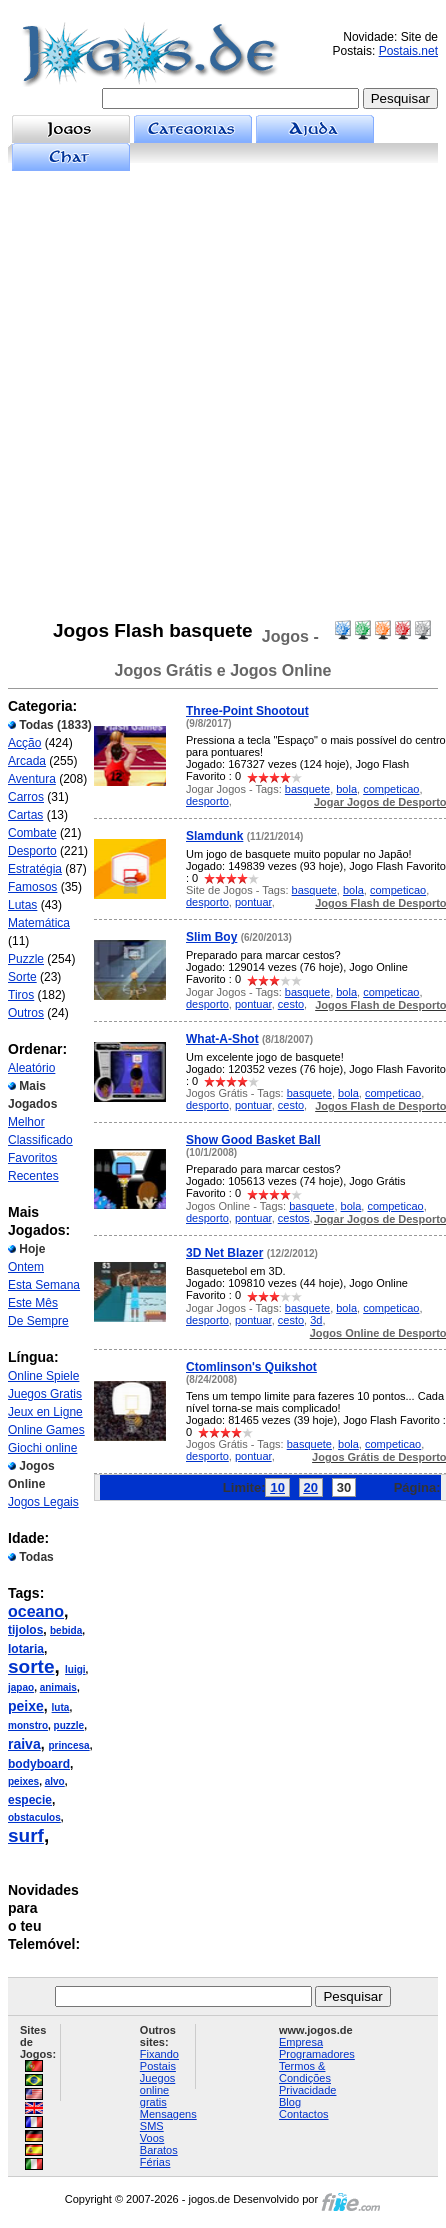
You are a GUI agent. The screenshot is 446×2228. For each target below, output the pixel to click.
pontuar (253, 902)
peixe (26, 1706)
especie (30, 1800)
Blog (290, 2102)
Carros (26, 797)
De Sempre (38, 1321)
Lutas (22, 905)
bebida (66, 1630)
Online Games (46, 1430)
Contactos (304, 2114)
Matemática (39, 923)
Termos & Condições (305, 2072)
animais (58, 1687)
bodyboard (39, 1764)
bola (346, 789)
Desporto (32, 851)
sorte (31, 1666)
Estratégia (35, 869)
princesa (68, 1745)
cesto (291, 1004)
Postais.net (408, 51)
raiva (24, 1744)
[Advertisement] (222, 395)
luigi (75, 1669)
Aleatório (31, 1068)
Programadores (317, 2054)
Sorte (22, 977)
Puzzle (26, 959)
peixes (23, 1781)
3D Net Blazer (224, 1253)
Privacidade (307, 2090)
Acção (24, 743)
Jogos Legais (43, 1502)
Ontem (26, 1267)
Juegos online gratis (157, 2090)
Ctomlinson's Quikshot (251, 1367)
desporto (207, 801)
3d (316, 1320)
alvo (55, 1781)
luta (61, 1707)
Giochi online (42, 1448)
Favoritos (32, 1158)
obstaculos (34, 1817)
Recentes (33, 1176)
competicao (391, 789)
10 (277, 1487)
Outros (26, 1013)
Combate (32, 833)
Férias (155, 2162)
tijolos (25, 1630)
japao (21, 1687)
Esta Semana (44, 1285)
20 (311, 1487)
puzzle (69, 1725)
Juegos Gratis (45, 1394)
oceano (36, 1611)
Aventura (32, 779)
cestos (294, 1218)
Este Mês (33, 1303)
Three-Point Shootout (247, 711)
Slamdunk (214, 836)
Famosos (32, 887)
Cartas (25, 815)
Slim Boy (211, 937)
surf (26, 1835)
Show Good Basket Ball (253, 1140)
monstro (28, 1725)
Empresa (301, 2042)
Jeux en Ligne (45, 1412)
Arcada (27, 761)
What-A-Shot (222, 1039)
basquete (307, 789)
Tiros (21, 995)
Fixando (159, 2054)
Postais (158, 2066)
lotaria (26, 1649)
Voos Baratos (159, 2144)
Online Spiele (43, 1376)
